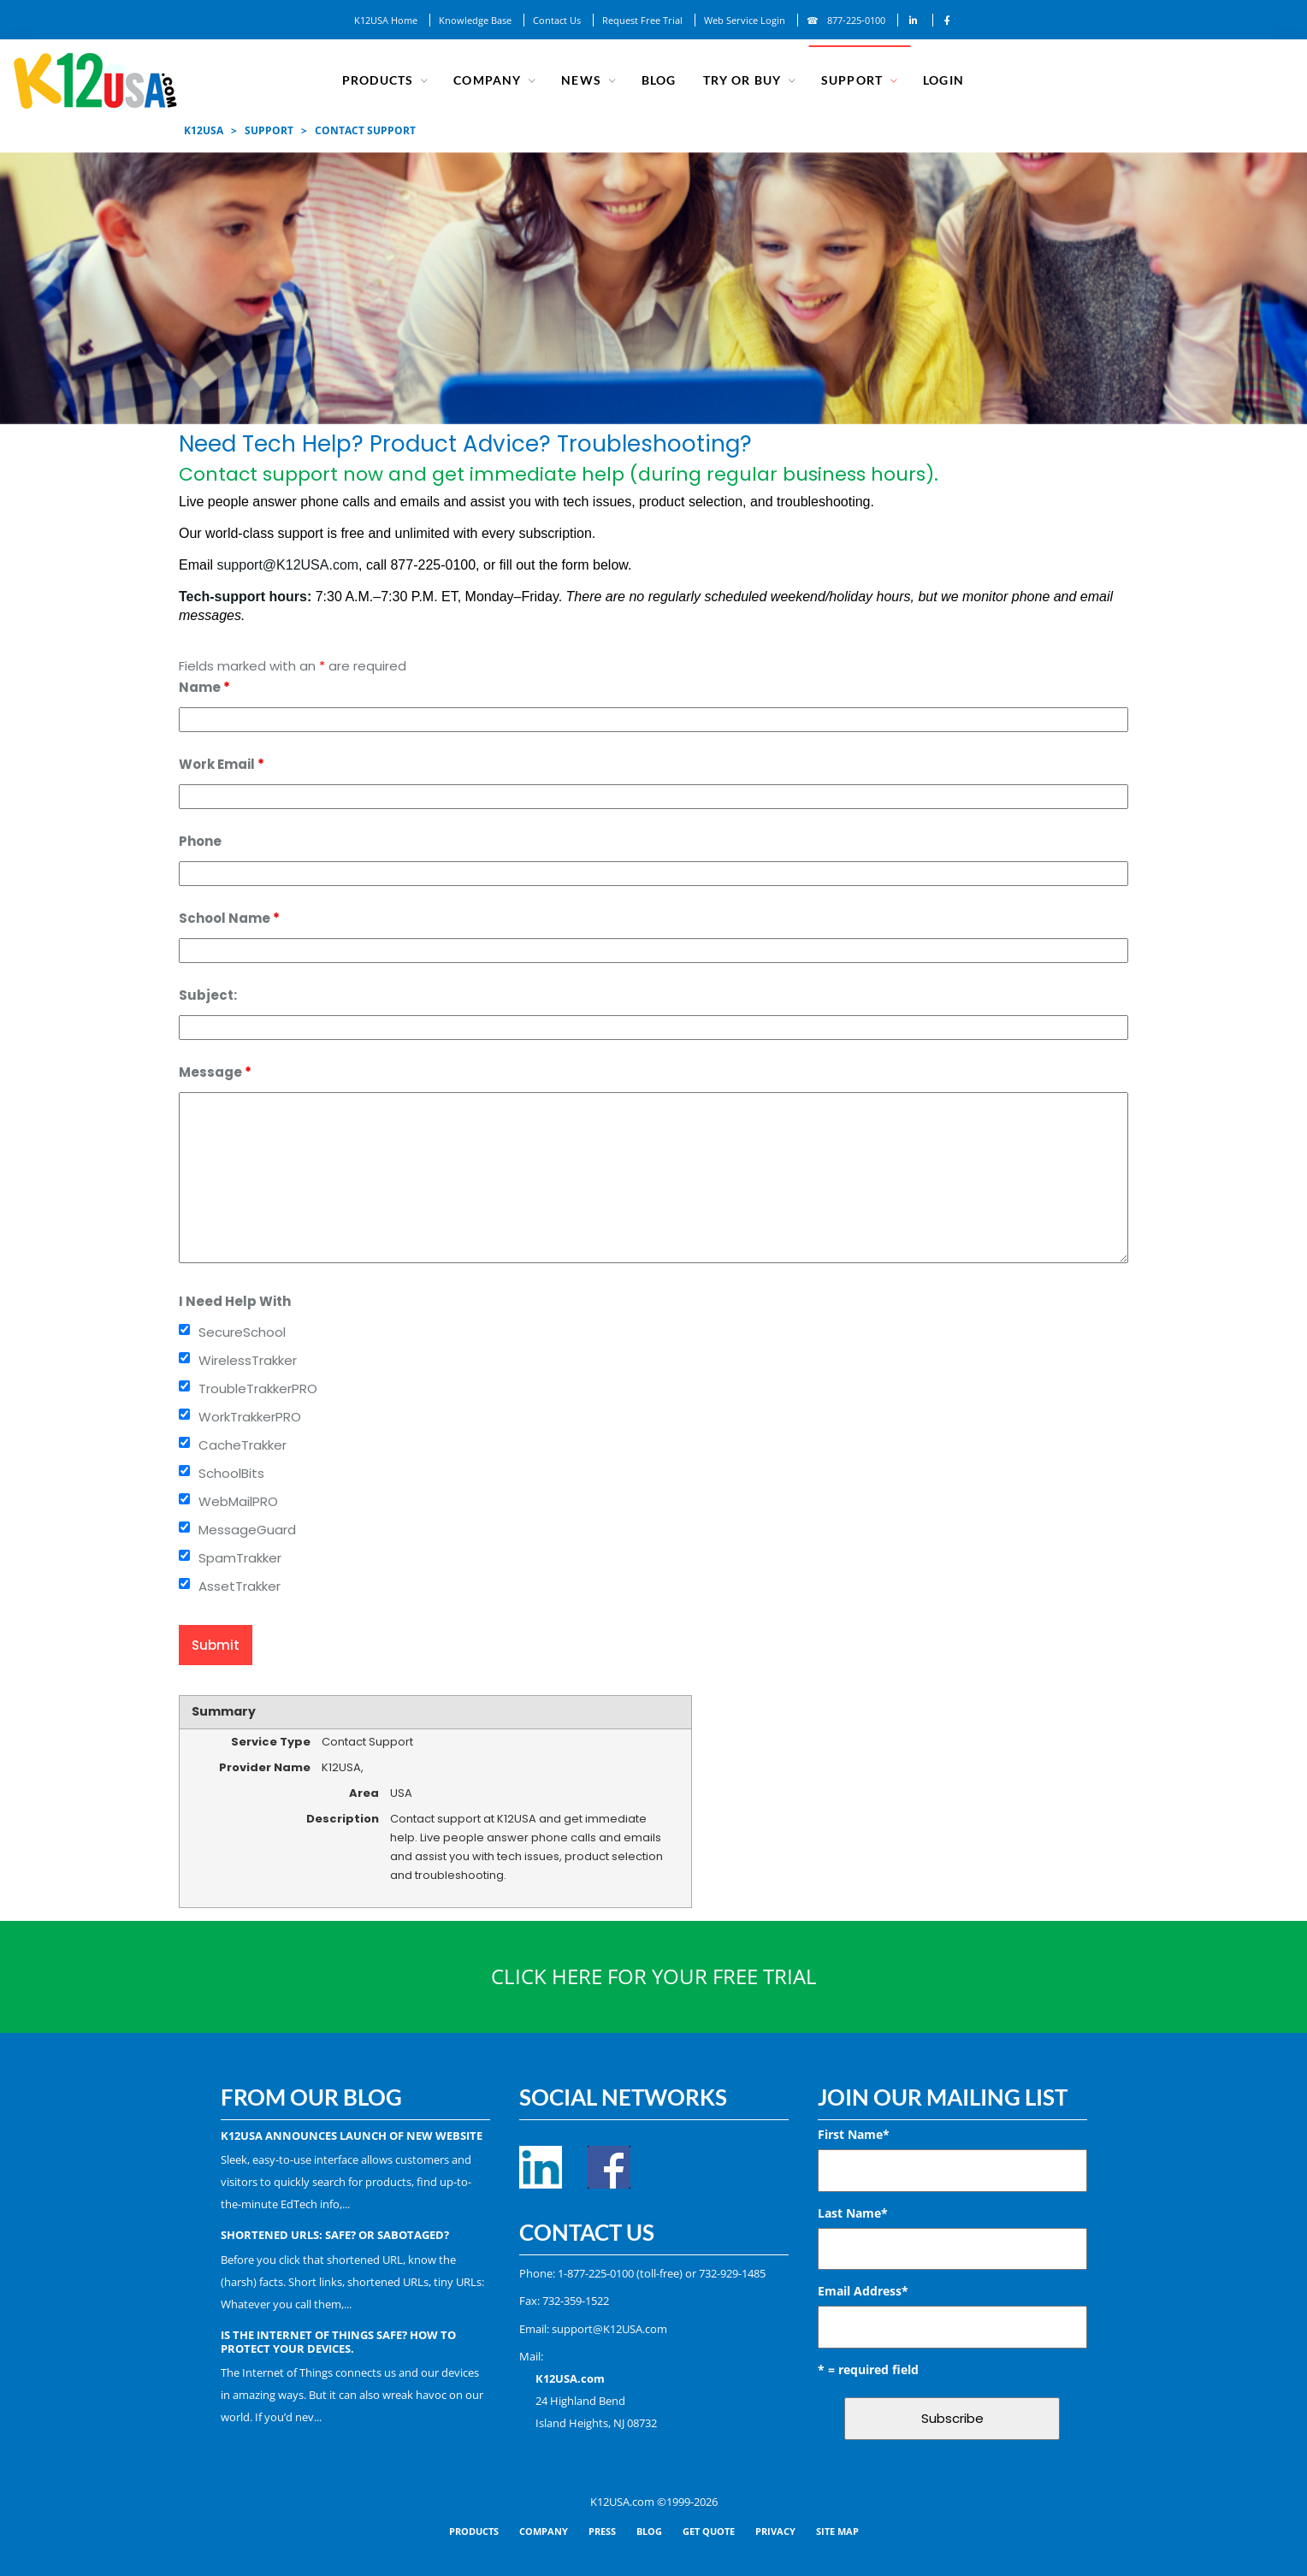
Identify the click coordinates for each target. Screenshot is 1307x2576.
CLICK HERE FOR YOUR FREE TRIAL (654, 1976)
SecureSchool (242, 1332)
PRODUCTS (474, 2531)
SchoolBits (231, 1473)
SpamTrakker (239, 1558)
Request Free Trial (642, 20)
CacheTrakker (242, 1445)
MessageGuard (247, 1530)
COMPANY (489, 80)
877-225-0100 (856, 20)
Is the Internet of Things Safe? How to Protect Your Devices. (338, 2341)
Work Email (221, 764)
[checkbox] (184, 1329)
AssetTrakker (239, 1586)
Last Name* (853, 2213)
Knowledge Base (475, 20)
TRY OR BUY (741, 80)
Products (380, 80)
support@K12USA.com (287, 565)
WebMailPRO (238, 1501)
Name (204, 687)
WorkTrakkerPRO (249, 1417)
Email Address (863, 2291)
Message (215, 1072)
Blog (659, 80)
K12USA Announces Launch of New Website (351, 2135)
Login (942, 80)
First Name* (854, 2134)
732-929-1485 (732, 2273)
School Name (229, 918)
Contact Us (557, 20)
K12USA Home (385, 20)
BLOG (649, 2531)
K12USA (203, 130)
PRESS (602, 2531)
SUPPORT (851, 80)
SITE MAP (837, 2531)
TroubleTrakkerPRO (257, 1388)
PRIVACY (775, 2531)
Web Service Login (744, 20)
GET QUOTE (709, 2531)
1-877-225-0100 (596, 2273)
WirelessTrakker (247, 1360)
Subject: (208, 995)
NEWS (582, 80)
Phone (200, 841)
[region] (653, 288)
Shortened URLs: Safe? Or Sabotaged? (335, 2234)
